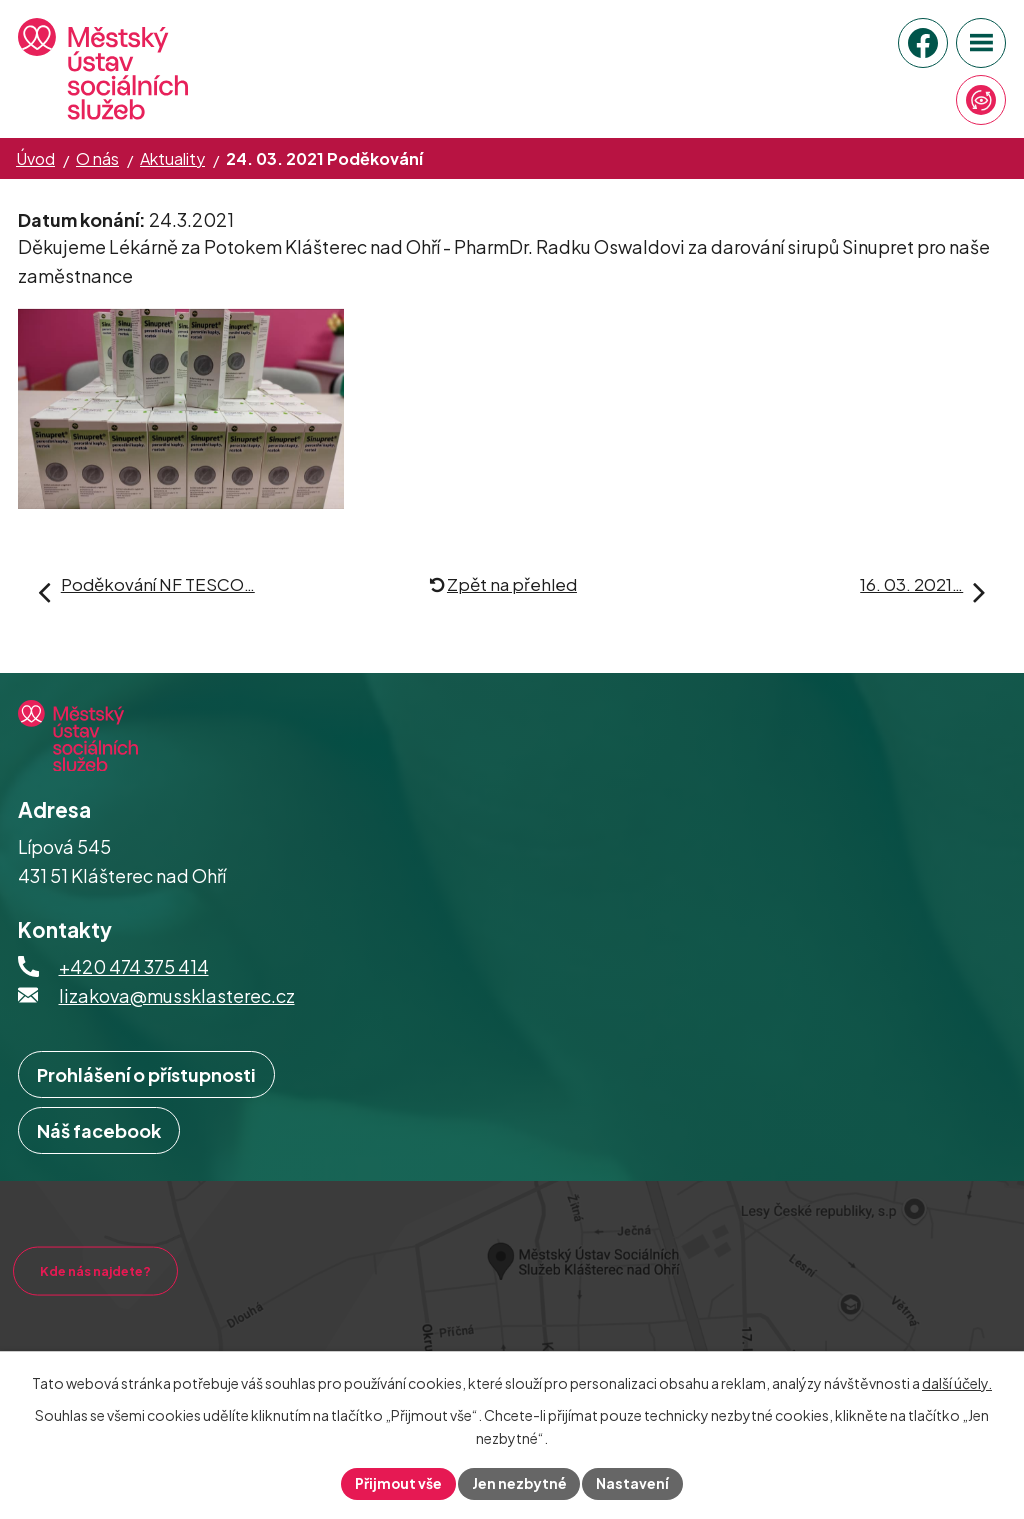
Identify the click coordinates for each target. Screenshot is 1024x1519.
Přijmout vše (398, 1483)
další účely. (957, 1383)
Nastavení (634, 1483)
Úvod (35, 158)
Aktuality (172, 158)
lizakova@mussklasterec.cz (177, 1015)
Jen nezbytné (520, 1483)
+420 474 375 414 (134, 986)
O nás (97, 158)
